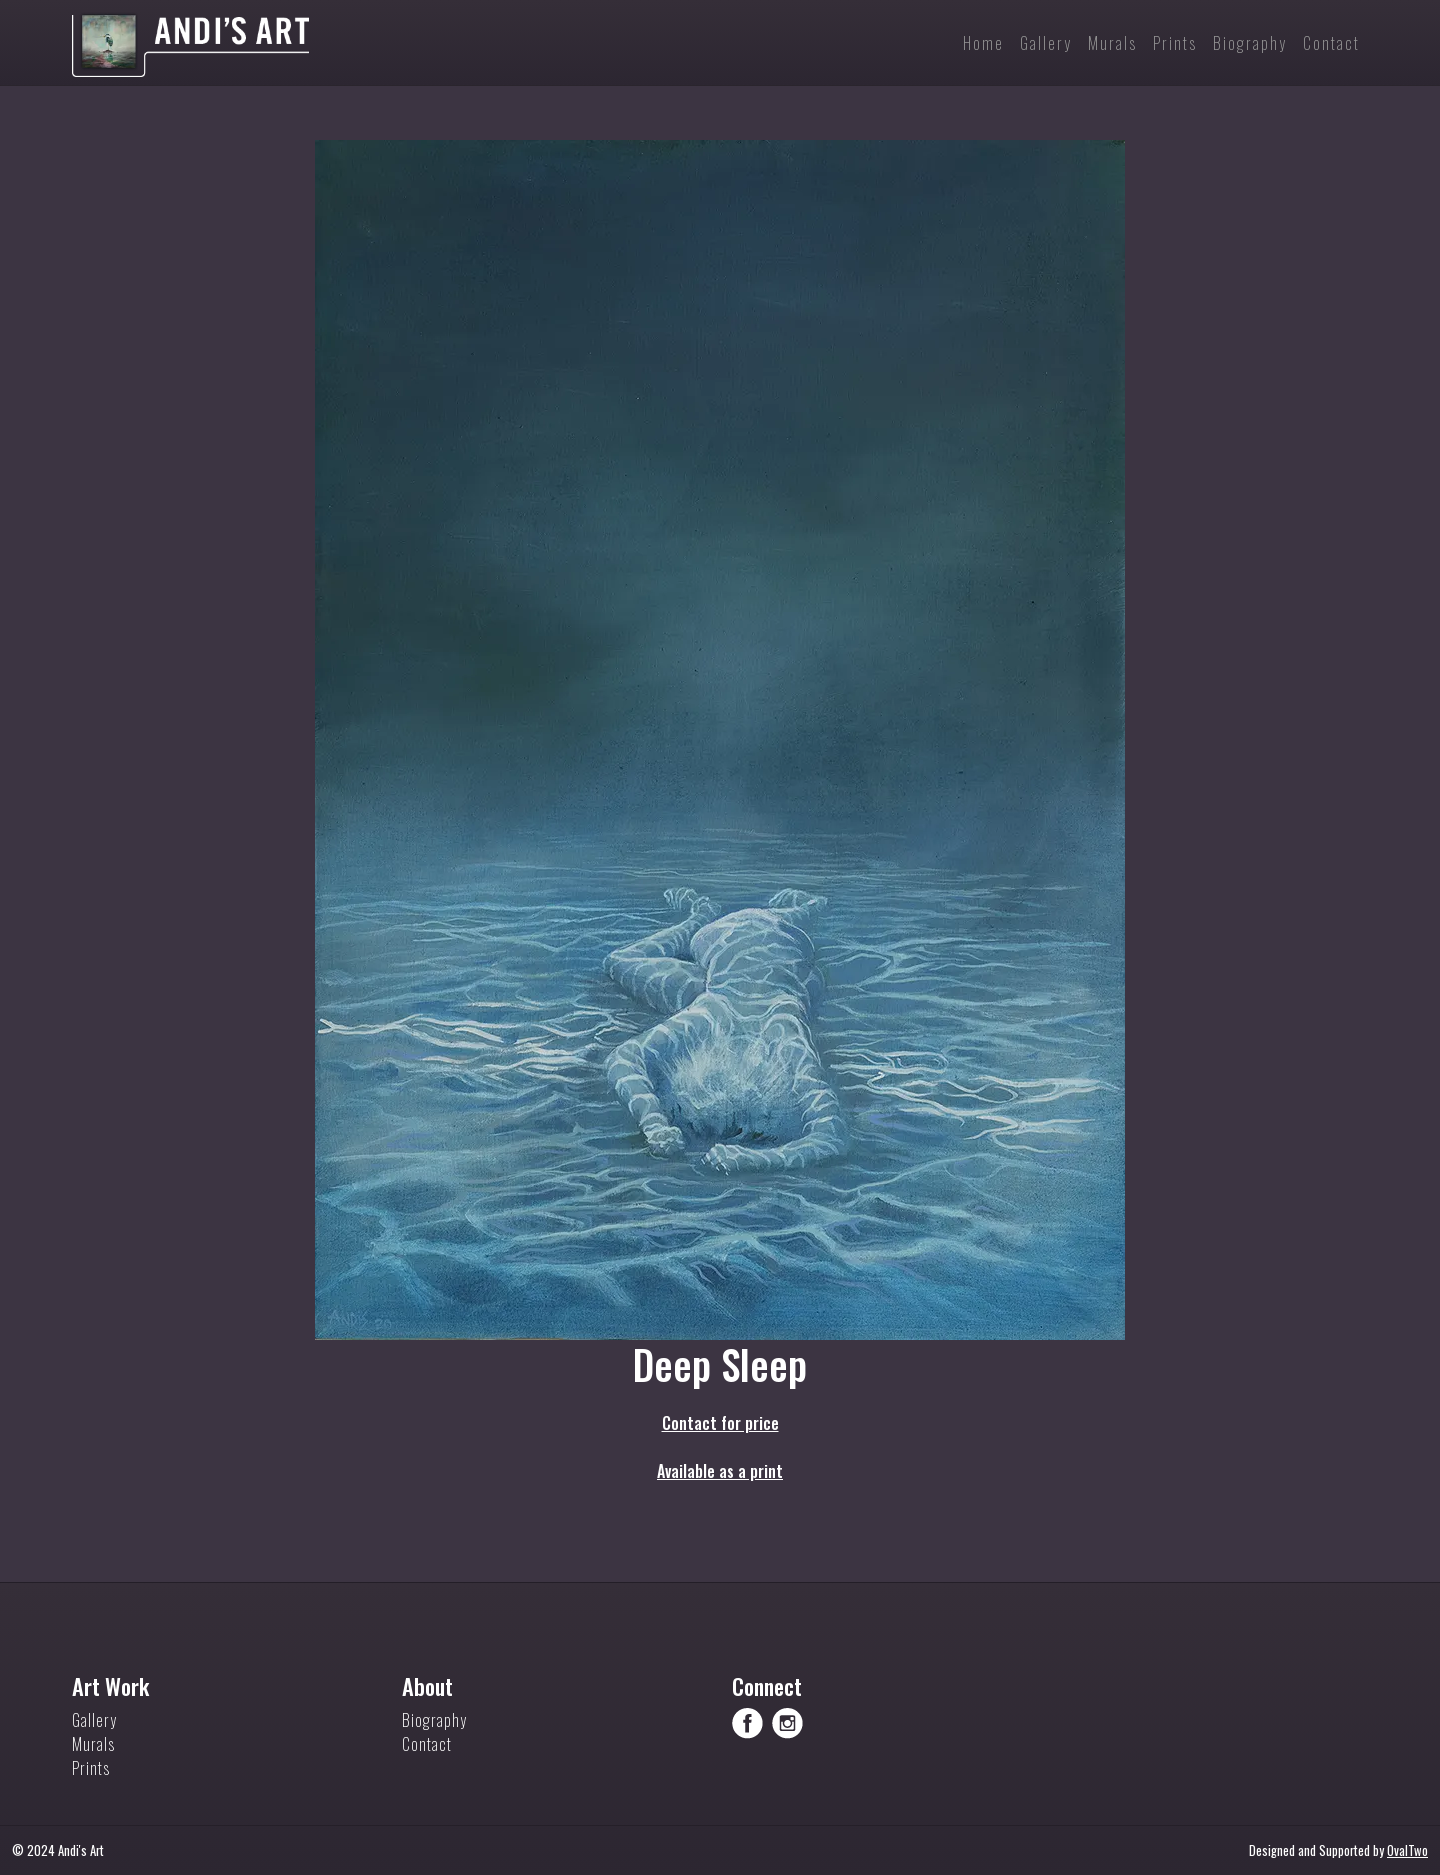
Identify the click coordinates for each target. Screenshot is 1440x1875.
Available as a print (720, 1471)
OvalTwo (1407, 1850)
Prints (91, 1768)
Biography (434, 1720)
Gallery (94, 1720)
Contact (427, 1744)
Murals (93, 1744)
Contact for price (720, 1423)
